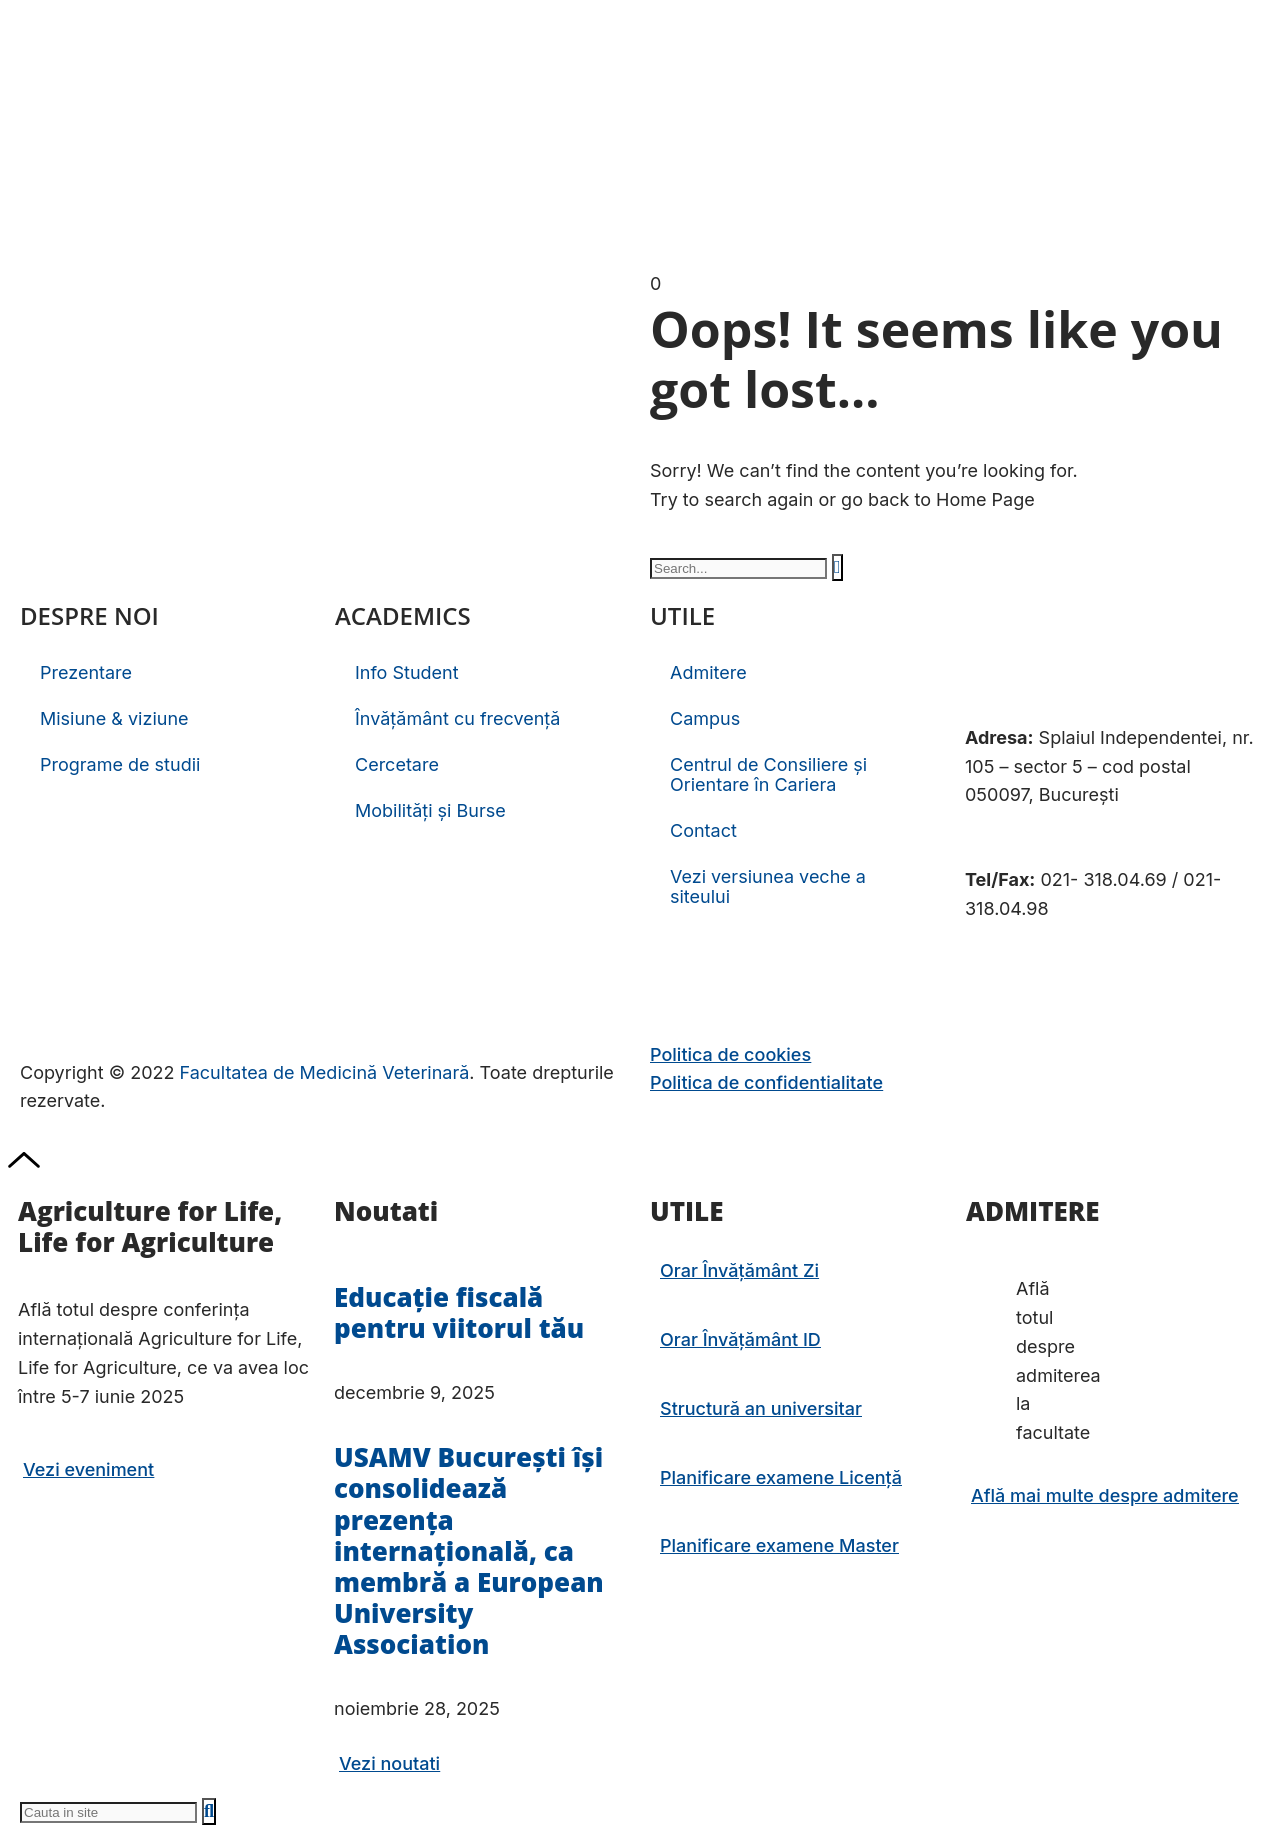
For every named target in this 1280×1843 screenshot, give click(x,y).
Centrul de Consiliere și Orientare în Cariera (768, 774)
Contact (703, 830)
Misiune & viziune (114, 718)
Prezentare (86, 672)
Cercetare (397, 764)
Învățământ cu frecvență (457, 718)
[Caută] (837, 567)
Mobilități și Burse (430, 810)
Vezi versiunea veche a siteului (768, 886)
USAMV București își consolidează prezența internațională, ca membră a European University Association (469, 1550)
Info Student (407, 672)
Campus (705, 718)
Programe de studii (120, 764)
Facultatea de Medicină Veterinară (325, 1072)
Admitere (708, 672)
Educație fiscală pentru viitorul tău (459, 1312)
